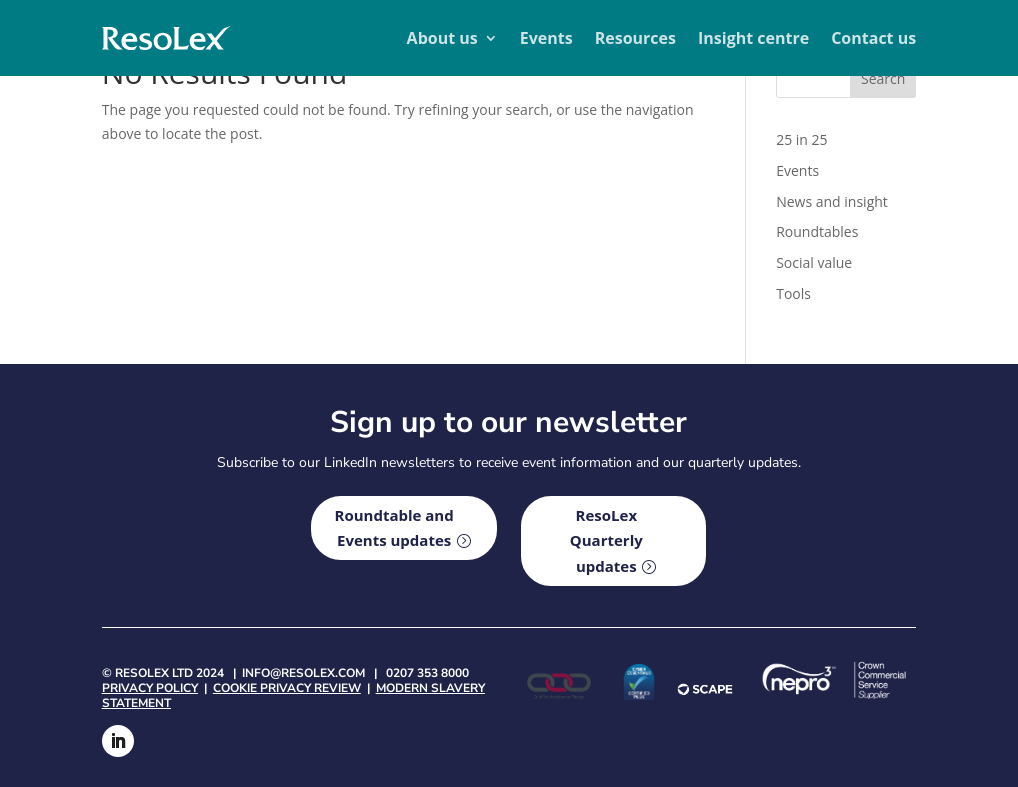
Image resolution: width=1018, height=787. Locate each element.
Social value (814, 262)
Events (546, 38)
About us (442, 38)
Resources (635, 38)
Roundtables (817, 231)
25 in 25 (801, 139)
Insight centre (753, 38)
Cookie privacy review (287, 688)
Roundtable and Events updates (394, 528)
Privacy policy (150, 688)
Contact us (873, 38)
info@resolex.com (303, 673)
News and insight (832, 201)
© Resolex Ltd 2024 (163, 673)
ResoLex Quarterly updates (606, 540)
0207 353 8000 (427, 673)
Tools (793, 293)
